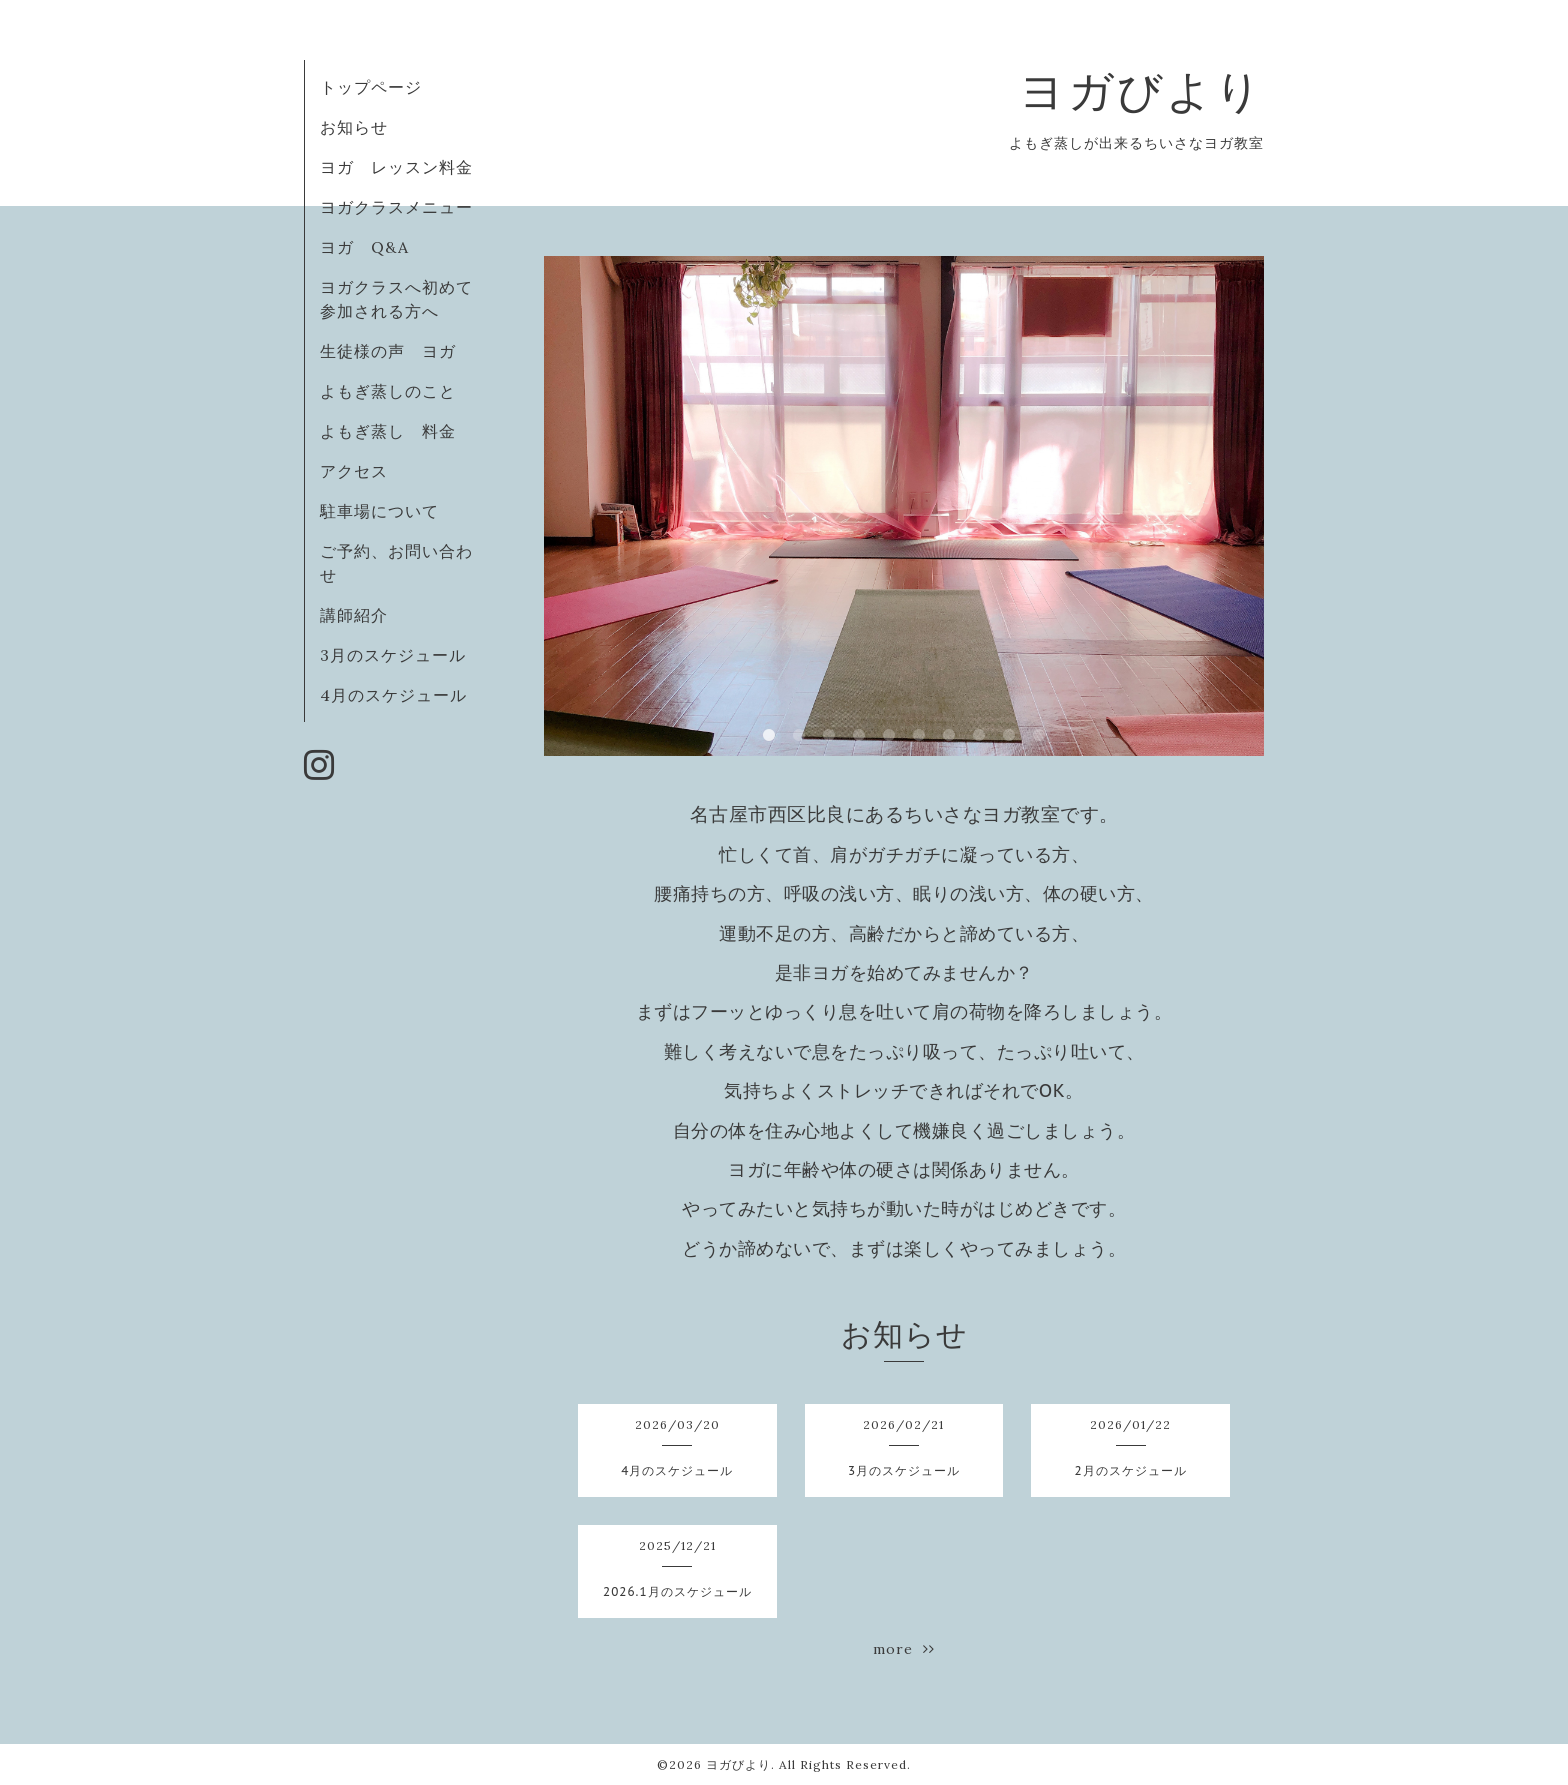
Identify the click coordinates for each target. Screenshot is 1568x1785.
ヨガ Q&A (373, 247)
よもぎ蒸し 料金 (388, 431)
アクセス (354, 471)
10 (1039, 736)
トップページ (371, 87)
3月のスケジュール (393, 655)
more (904, 1649)
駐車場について (379, 511)
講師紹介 (354, 615)
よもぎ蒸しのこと (388, 391)
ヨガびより (1141, 90)
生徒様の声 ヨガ (388, 351)
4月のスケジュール (393, 695)
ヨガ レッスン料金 (396, 167)
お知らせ (354, 127)
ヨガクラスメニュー (396, 207)
